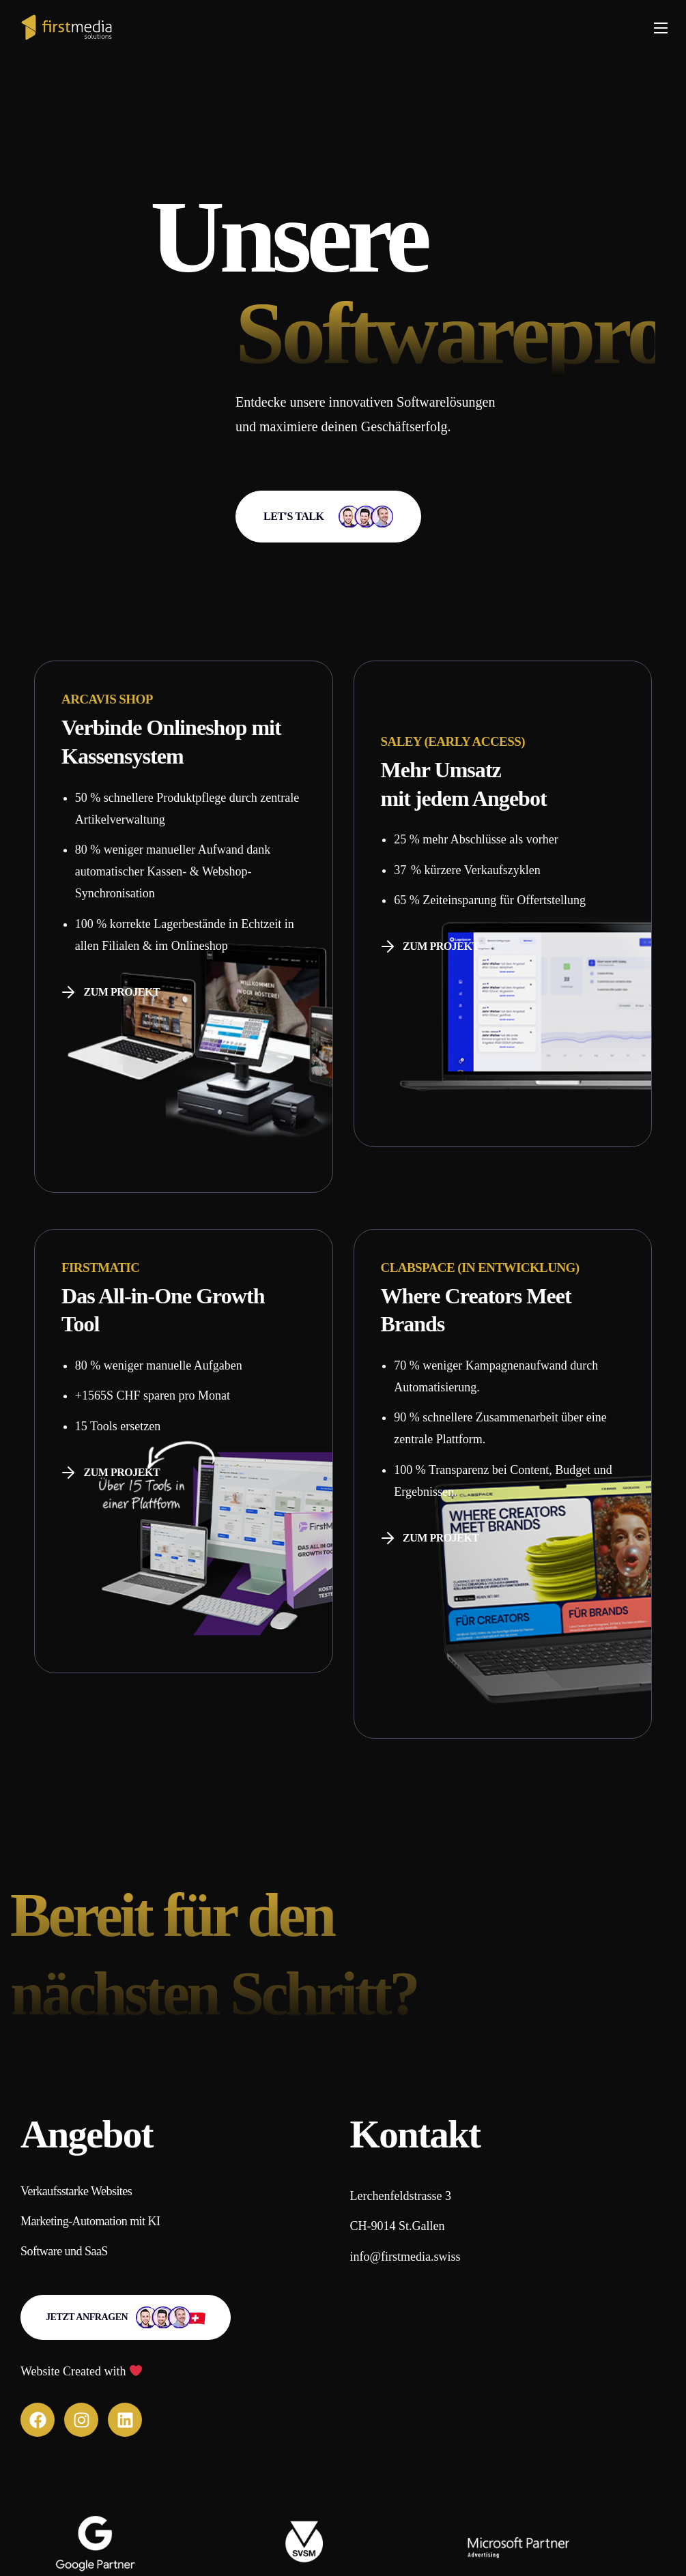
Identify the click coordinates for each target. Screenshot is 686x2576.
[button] (328, 516)
